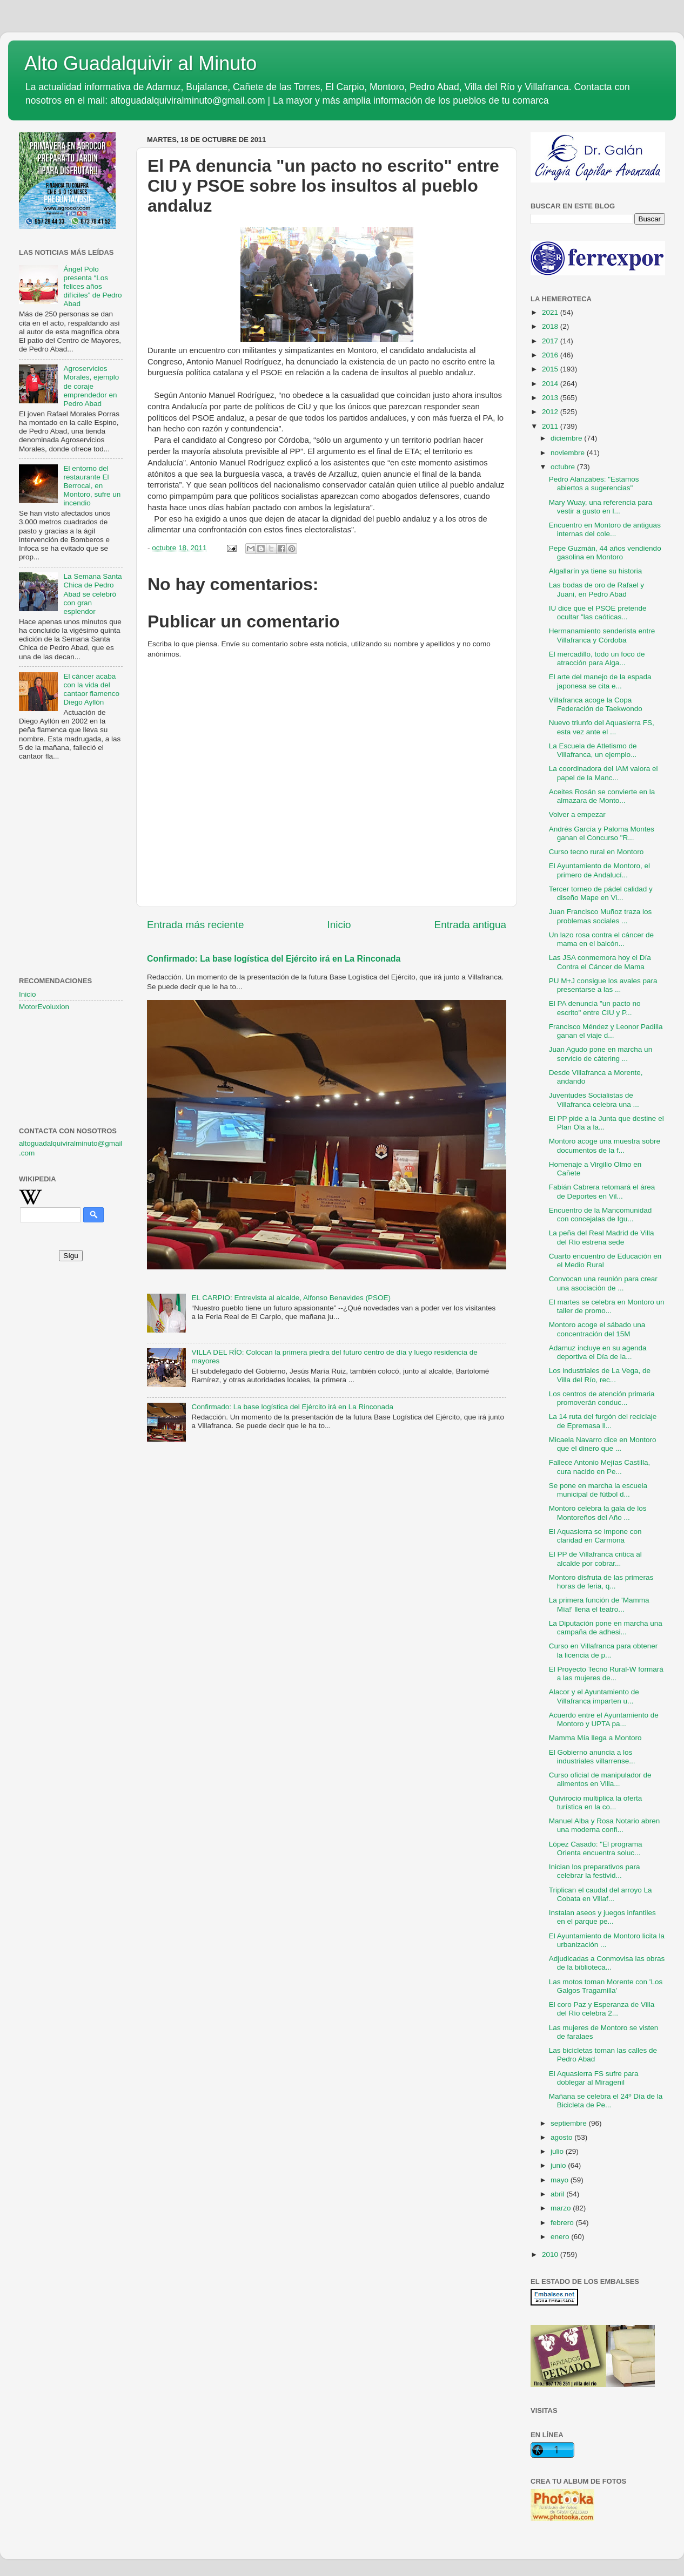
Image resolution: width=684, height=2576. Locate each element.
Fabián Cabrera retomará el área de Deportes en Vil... (602, 1191)
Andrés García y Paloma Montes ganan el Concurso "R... (601, 833)
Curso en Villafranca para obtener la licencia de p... (603, 1650)
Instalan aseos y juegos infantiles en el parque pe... (602, 1917)
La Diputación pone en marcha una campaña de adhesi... (605, 1627)
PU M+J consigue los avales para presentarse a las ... (603, 985)
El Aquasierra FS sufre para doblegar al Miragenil (594, 2078)
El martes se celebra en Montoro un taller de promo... (607, 1306)
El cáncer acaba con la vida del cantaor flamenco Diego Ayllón (91, 689)
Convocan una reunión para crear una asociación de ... (603, 1283)
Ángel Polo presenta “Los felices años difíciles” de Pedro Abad (92, 286)
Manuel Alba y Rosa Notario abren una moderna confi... (604, 1825)
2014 (551, 384)
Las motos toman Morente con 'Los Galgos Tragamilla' (605, 1986)
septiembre (570, 2123)
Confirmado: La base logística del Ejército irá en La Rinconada (273, 958)
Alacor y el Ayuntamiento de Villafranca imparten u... (594, 1696)
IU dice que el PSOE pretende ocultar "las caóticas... (598, 612)
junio (559, 2165)
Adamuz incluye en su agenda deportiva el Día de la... (598, 1352)
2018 (551, 326)
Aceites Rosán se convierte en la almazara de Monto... (602, 796)
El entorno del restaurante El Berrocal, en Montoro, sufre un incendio (91, 486)
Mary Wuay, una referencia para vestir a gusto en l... (601, 506)
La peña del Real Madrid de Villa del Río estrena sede (601, 1237)
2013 (551, 398)
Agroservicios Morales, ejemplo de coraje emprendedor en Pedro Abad (91, 386)
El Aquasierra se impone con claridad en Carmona (595, 1535)
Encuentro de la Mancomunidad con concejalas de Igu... (600, 1214)
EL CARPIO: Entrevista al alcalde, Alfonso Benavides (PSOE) (291, 1298)
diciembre (567, 438)
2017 (551, 341)
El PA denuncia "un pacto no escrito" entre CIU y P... (595, 1007)
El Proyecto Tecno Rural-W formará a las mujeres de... (606, 1673)
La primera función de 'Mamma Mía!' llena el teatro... (599, 1604)
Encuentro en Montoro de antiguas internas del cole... (605, 529)
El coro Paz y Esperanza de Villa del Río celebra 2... (602, 2008)
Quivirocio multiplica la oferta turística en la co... (595, 1802)
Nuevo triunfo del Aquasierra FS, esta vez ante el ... (601, 727)
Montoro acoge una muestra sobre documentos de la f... (604, 1145)
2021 (551, 312)
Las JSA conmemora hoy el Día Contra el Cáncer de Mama (600, 962)
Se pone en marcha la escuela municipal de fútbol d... (598, 1490)
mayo (561, 2180)
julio (558, 2151)
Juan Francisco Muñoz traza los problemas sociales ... (600, 916)
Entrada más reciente (195, 924)
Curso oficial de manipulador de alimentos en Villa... (600, 1779)
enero (561, 2237)
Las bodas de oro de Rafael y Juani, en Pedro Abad (596, 589)
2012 (551, 412)
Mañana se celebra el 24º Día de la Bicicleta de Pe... (606, 2100)
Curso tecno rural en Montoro (596, 852)
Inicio (339, 924)
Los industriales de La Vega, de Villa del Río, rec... (600, 1375)
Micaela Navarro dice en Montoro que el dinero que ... (602, 1444)
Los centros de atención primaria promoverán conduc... (602, 1398)
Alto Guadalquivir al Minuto (140, 63)
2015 (551, 369)
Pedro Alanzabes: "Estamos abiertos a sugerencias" (594, 483)
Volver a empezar (577, 814)
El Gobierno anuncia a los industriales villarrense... (592, 1756)
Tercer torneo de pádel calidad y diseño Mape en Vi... (601, 893)
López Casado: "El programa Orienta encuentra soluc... (595, 1848)
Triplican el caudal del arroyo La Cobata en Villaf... (600, 1894)
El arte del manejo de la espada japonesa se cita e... (600, 681)
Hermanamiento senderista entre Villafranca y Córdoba (602, 635)
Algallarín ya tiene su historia (595, 571)
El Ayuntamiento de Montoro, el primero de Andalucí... (599, 870)
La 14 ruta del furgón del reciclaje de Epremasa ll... (603, 1420)
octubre (564, 467)
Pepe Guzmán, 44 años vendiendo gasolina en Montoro (605, 552)
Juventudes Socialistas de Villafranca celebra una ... (594, 1099)
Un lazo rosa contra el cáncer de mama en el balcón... (601, 939)
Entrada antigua (470, 924)
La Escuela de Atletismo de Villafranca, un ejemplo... (593, 750)
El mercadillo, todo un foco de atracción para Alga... (597, 658)
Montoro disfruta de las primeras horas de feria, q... (601, 1581)
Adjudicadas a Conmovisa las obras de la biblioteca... (607, 1963)
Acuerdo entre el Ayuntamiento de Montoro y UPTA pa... (604, 1719)
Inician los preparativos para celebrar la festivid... (594, 1871)
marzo (562, 2208)
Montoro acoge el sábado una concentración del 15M (597, 1329)
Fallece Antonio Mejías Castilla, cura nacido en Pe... (600, 1466)
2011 (551, 426)
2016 (551, 355)
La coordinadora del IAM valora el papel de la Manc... (603, 773)
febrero (563, 2223)
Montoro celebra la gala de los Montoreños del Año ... (598, 1512)
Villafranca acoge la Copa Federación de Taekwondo (595, 704)
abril (558, 2194)
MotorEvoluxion (44, 1007)
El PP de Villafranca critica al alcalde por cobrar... (595, 1558)
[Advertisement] (71, 822)
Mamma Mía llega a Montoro (595, 1738)
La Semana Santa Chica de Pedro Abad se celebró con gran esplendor (92, 594)
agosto (562, 2137)
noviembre (569, 453)
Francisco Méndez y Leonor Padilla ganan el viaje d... (606, 1031)
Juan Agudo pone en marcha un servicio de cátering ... (600, 1053)
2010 (551, 2254)
